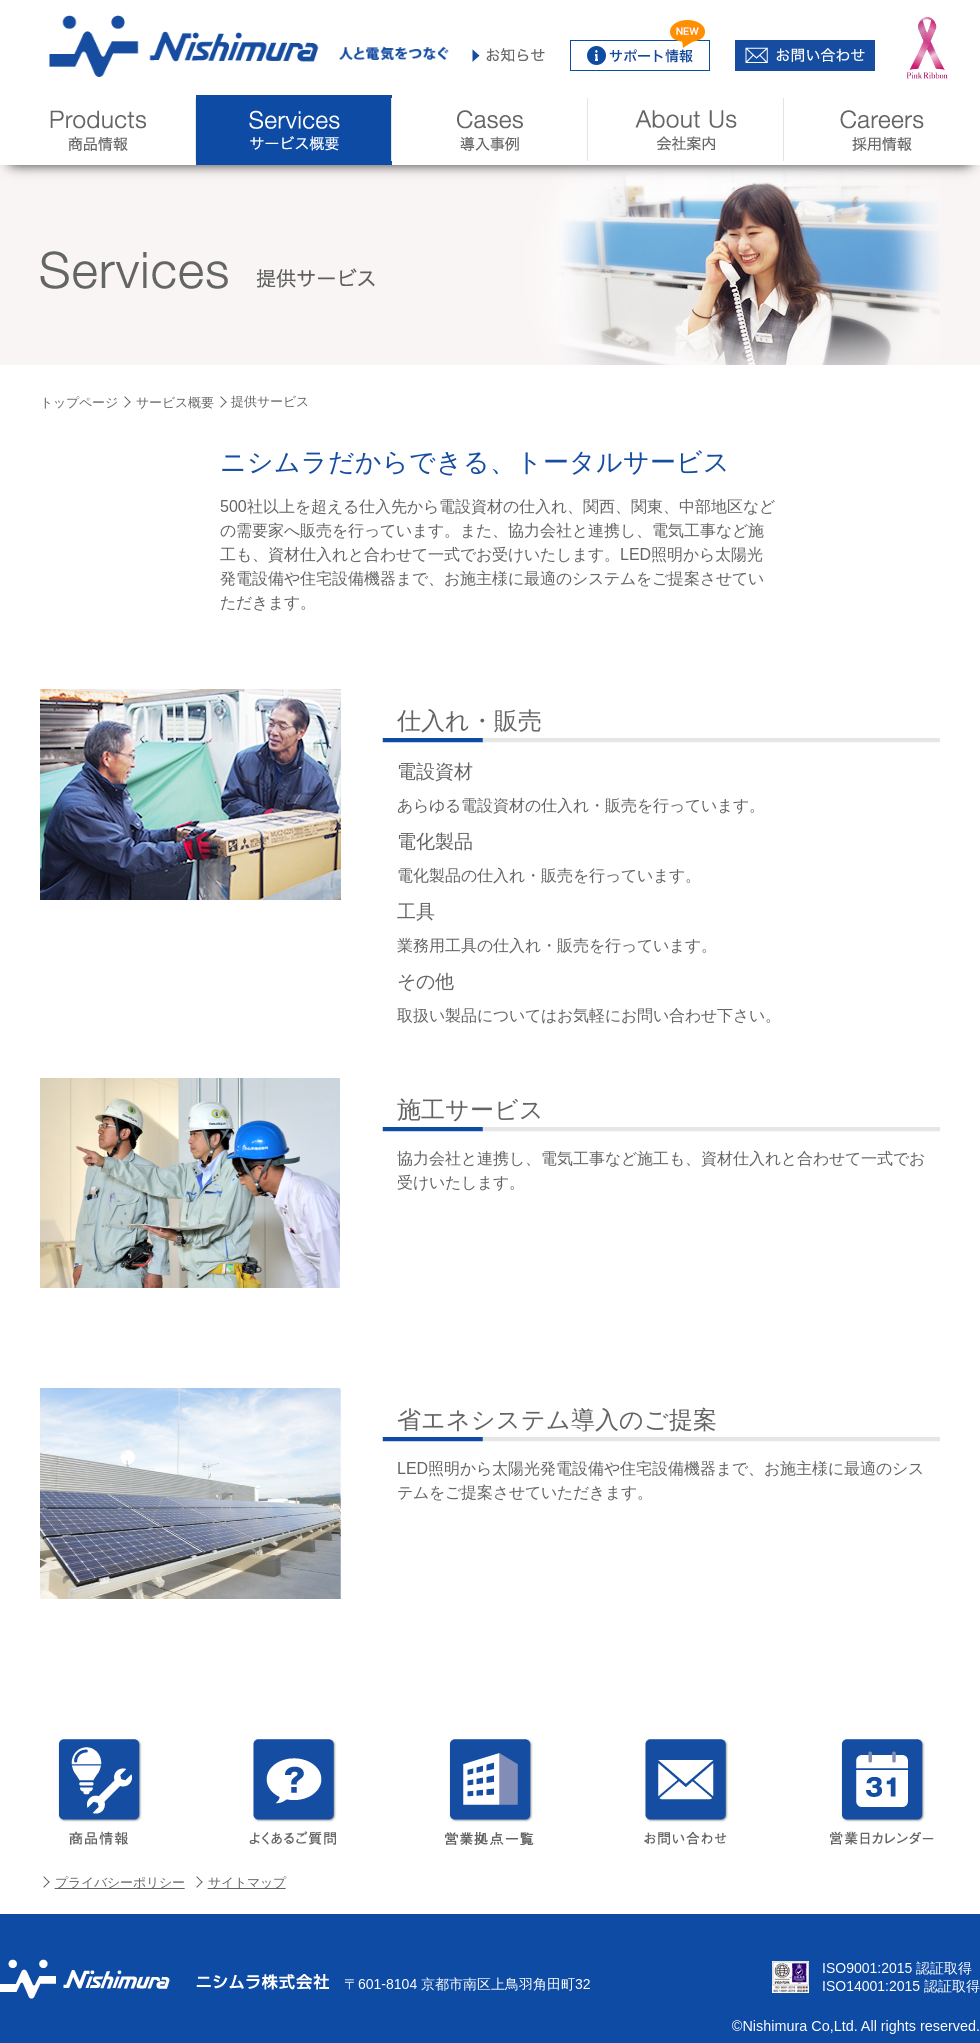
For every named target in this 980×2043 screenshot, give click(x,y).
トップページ (79, 402)
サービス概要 (175, 402)
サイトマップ (247, 1882)
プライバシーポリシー (120, 1882)
